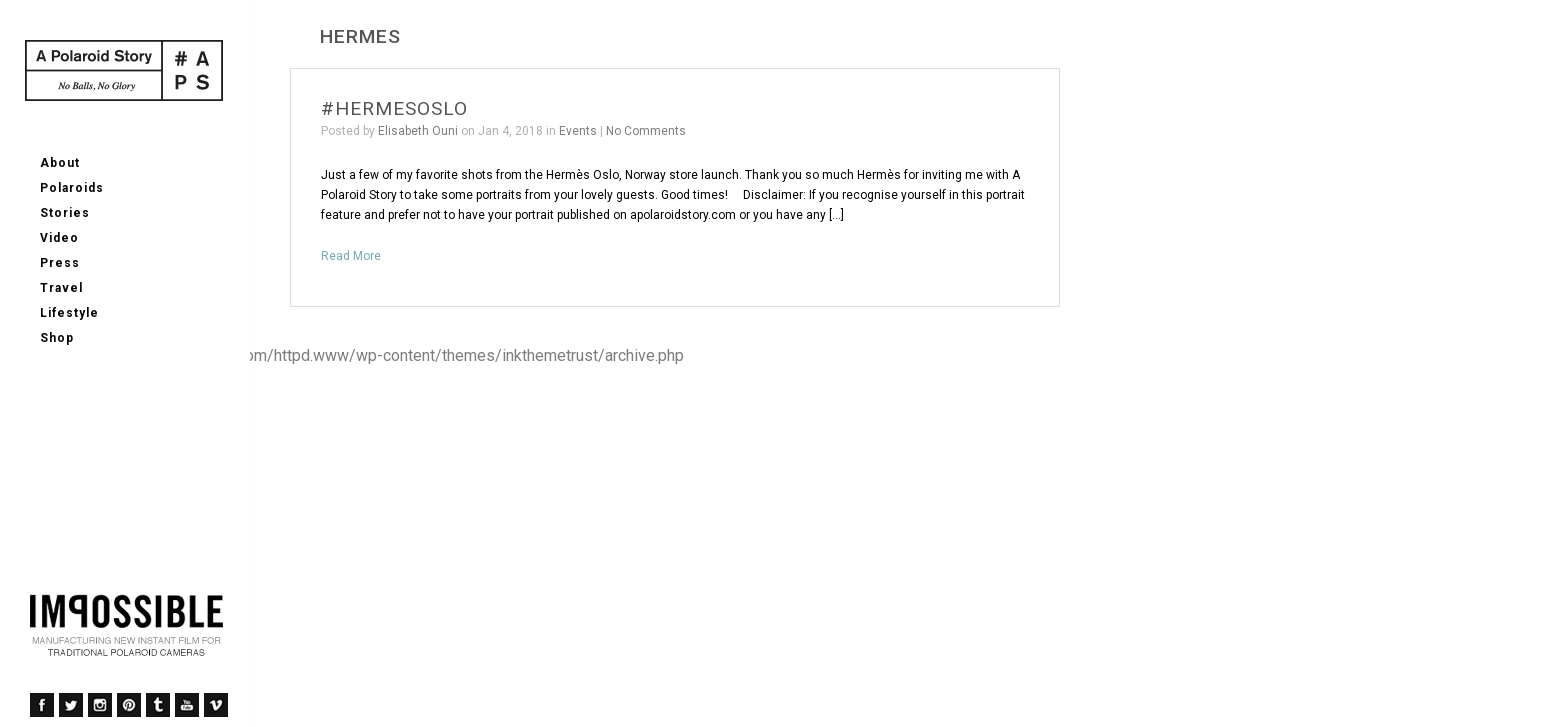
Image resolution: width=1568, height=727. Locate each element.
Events (578, 131)
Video (59, 238)
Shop (57, 338)
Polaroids (72, 188)
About (60, 163)
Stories (65, 213)
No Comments (646, 131)
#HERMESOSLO (394, 108)
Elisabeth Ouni (418, 131)
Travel (61, 288)
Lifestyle (69, 313)
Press (60, 263)
